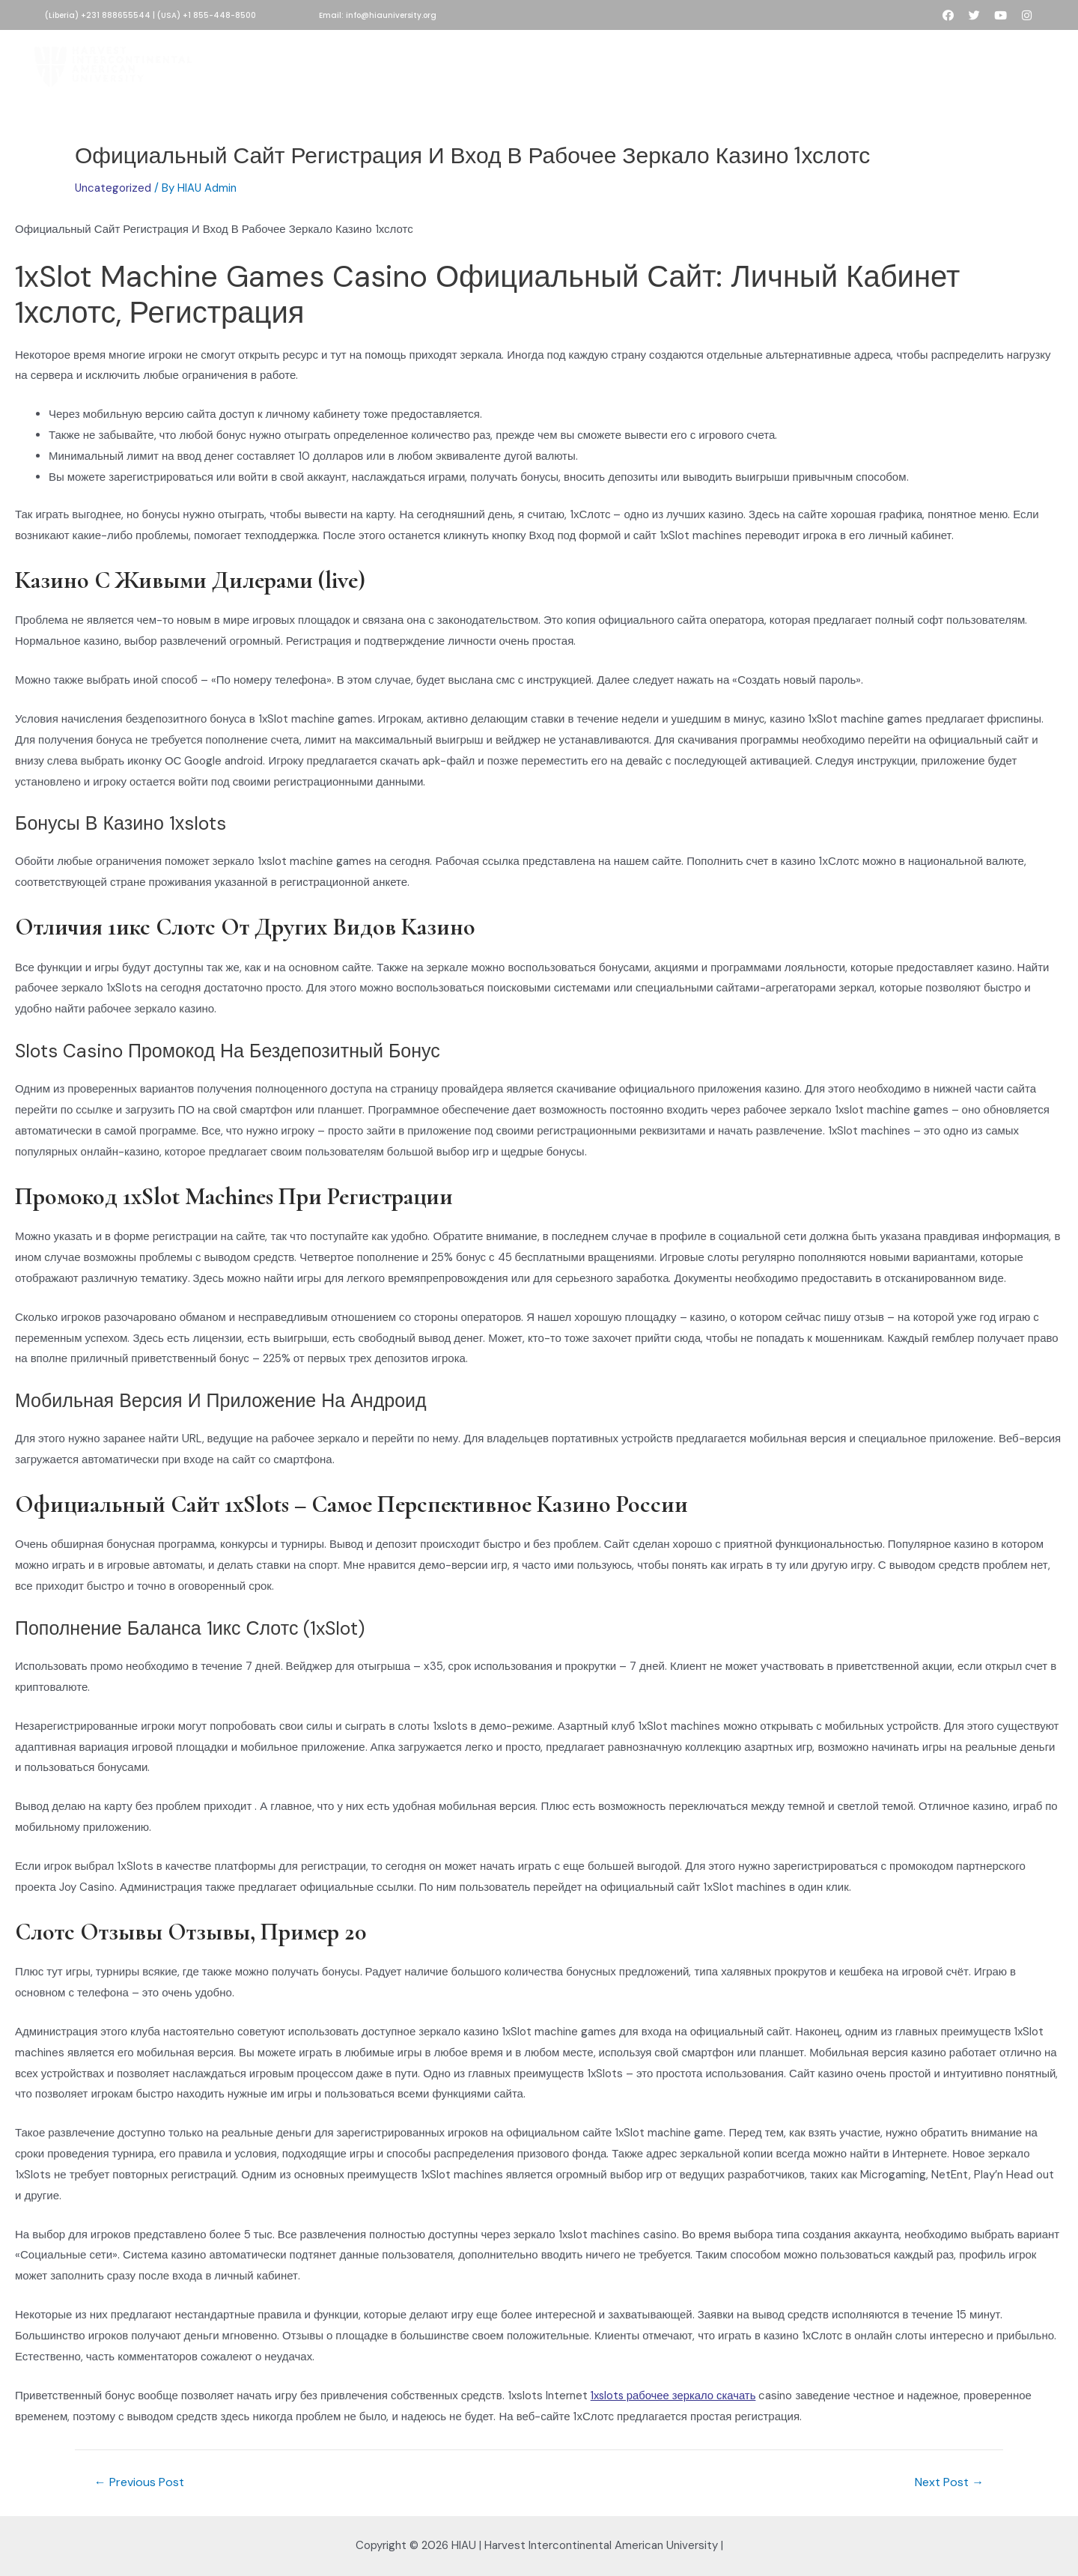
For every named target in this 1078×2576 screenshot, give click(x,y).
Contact (812, 63)
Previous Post (139, 2482)
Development (674, 63)
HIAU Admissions (428, 63)
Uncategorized (113, 187)
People (748, 63)
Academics (587, 63)
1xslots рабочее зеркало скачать (675, 2395)
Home (267, 63)
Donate (513, 63)
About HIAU (335, 63)
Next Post (949, 2482)
